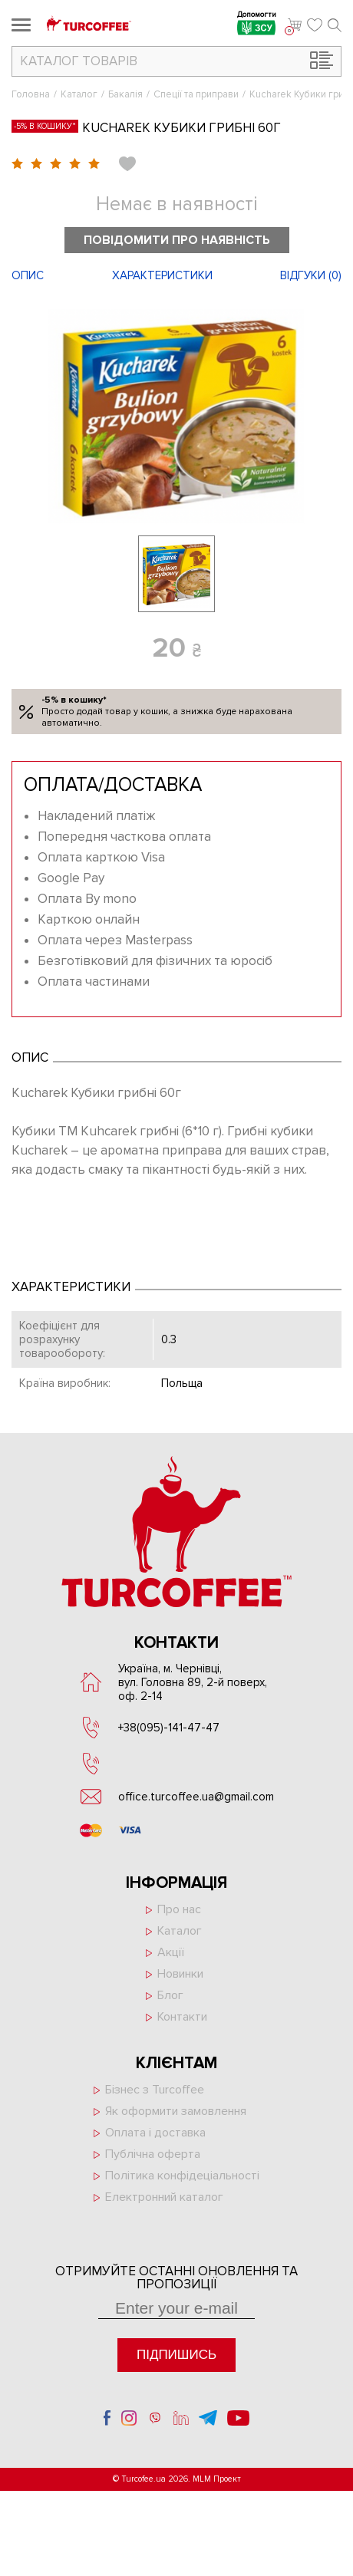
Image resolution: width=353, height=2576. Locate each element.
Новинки (180, 1973)
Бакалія (125, 94)
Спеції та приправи (196, 94)
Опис (28, 275)
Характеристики (162, 275)
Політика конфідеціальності (182, 2175)
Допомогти (256, 25)
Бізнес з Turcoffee (154, 2089)
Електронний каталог (164, 2197)
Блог (170, 1995)
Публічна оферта (152, 2154)
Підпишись (176, 2354)
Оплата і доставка (155, 2132)
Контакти (182, 2016)
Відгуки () (310, 275)
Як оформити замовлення (175, 2111)
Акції (170, 1952)
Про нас (179, 1909)
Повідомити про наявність (177, 240)
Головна (31, 94)
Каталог (79, 94)
